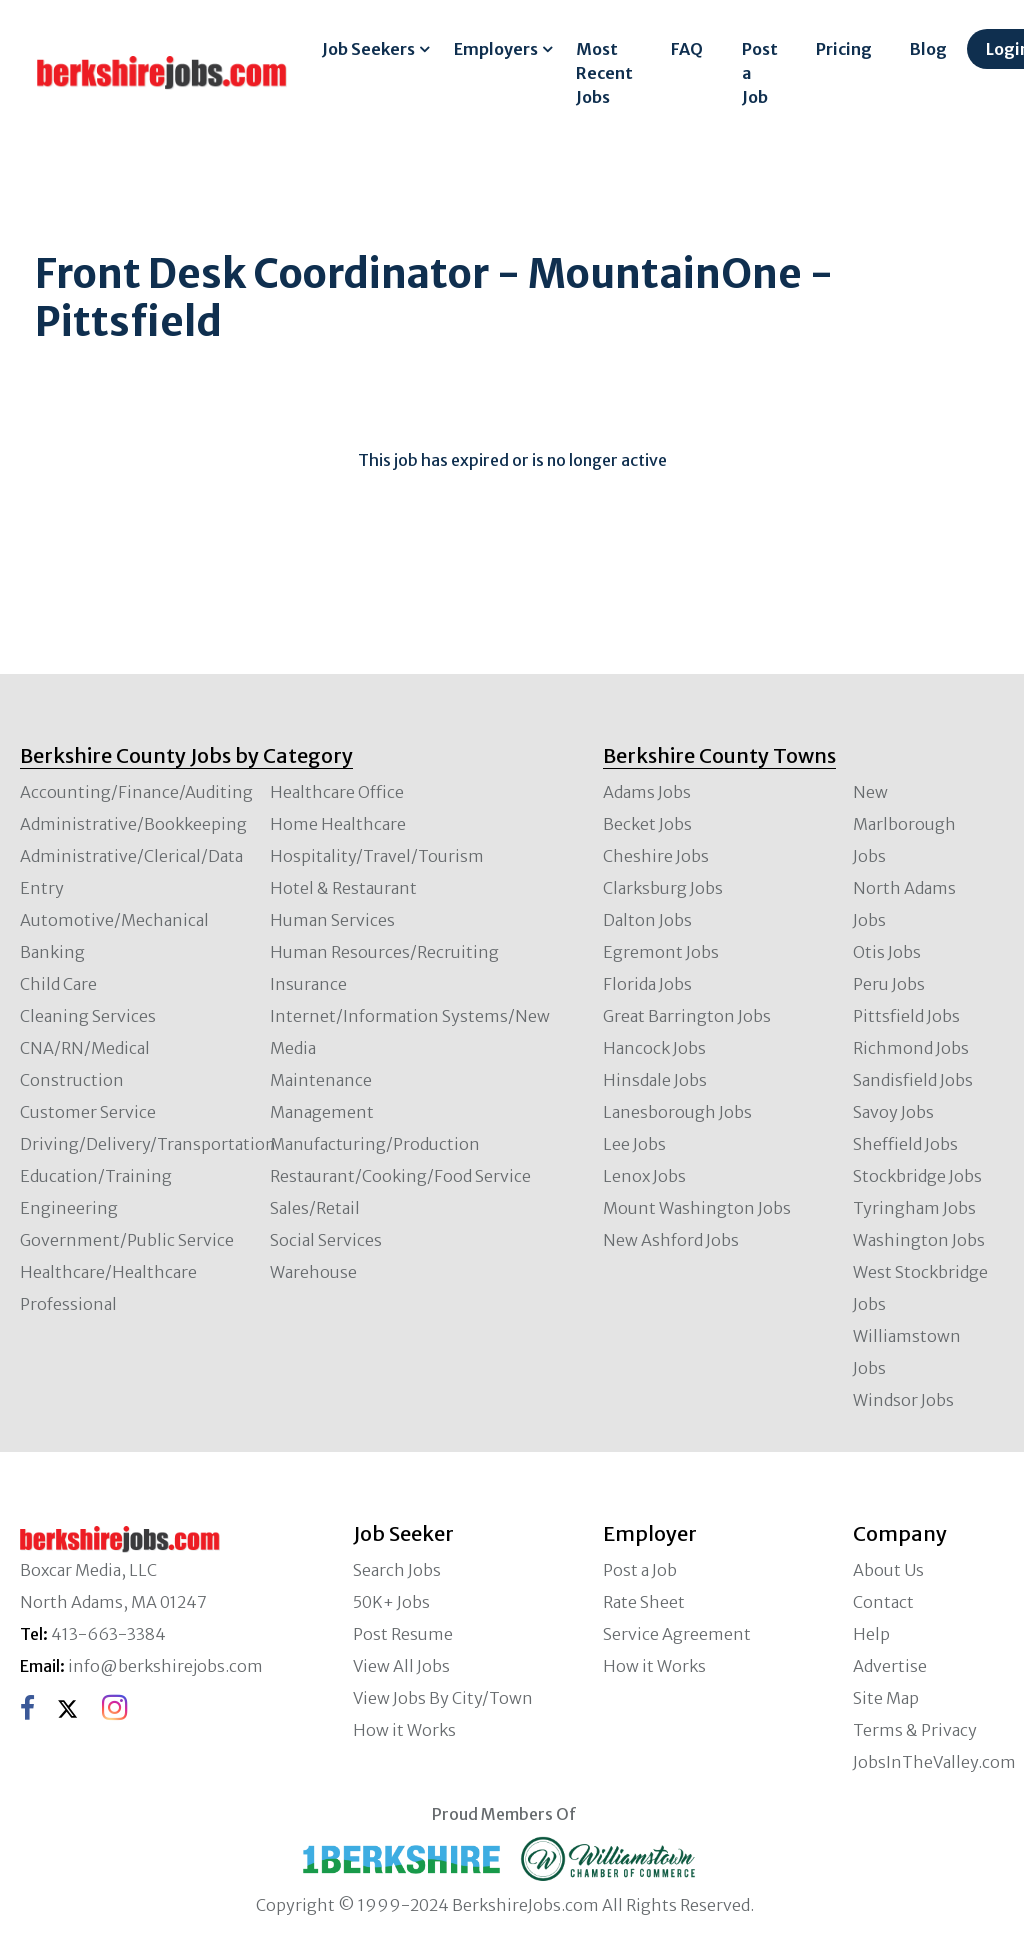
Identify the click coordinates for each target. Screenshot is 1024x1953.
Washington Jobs (919, 1240)
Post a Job (760, 73)
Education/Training (96, 1176)
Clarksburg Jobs (663, 888)
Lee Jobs (634, 1144)
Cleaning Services (88, 1016)
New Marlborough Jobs (904, 824)
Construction (72, 1080)
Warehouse (313, 1272)
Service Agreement (677, 1634)
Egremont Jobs (661, 952)
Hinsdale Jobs (655, 1080)
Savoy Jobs (893, 1112)
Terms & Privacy (915, 1730)
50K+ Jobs (391, 1602)
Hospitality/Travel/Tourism (377, 856)
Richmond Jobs (911, 1048)
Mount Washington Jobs (697, 1208)
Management (322, 1112)
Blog (928, 49)
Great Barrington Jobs (687, 1016)
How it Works (404, 1730)
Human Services (332, 920)
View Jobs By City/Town (443, 1698)
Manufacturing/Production (375, 1144)
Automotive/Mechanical (114, 920)
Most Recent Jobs (604, 73)
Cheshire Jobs (656, 856)
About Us (888, 1570)
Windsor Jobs (903, 1400)
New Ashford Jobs (671, 1240)
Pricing (844, 49)
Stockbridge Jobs (917, 1176)
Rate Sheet (644, 1602)
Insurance (308, 984)
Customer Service (88, 1112)
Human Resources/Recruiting (384, 952)
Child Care (58, 984)
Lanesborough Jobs (677, 1112)
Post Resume (403, 1634)
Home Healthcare (338, 824)
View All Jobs (401, 1666)
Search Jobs (397, 1570)
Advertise (890, 1666)
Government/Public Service (127, 1240)
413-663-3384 (108, 1634)
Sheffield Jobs (905, 1144)
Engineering (69, 1208)
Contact (883, 1602)
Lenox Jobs (644, 1176)
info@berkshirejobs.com (165, 1666)
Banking (52, 952)
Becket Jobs (647, 824)
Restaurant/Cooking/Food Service (400, 1176)
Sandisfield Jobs (913, 1080)
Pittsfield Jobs (906, 1016)
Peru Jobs (889, 984)
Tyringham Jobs (914, 1208)
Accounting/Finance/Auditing (136, 792)
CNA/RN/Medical (85, 1048)
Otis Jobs (887, 952)
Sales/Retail (315, 1208)
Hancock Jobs (654, 1048)
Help (871, 1634)
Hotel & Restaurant (343, 888)
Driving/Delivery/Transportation (148, 1144)
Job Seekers (368, 49)
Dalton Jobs (647, 920)
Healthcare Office (337, 792)
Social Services (326, 1240)
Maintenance (321, 1080)
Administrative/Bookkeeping (133, 824)
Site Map (886, 1698)
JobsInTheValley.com (934, 1762)
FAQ (687, 49)
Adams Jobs (647, 792)
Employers (496, 49)
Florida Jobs (647, 984)
